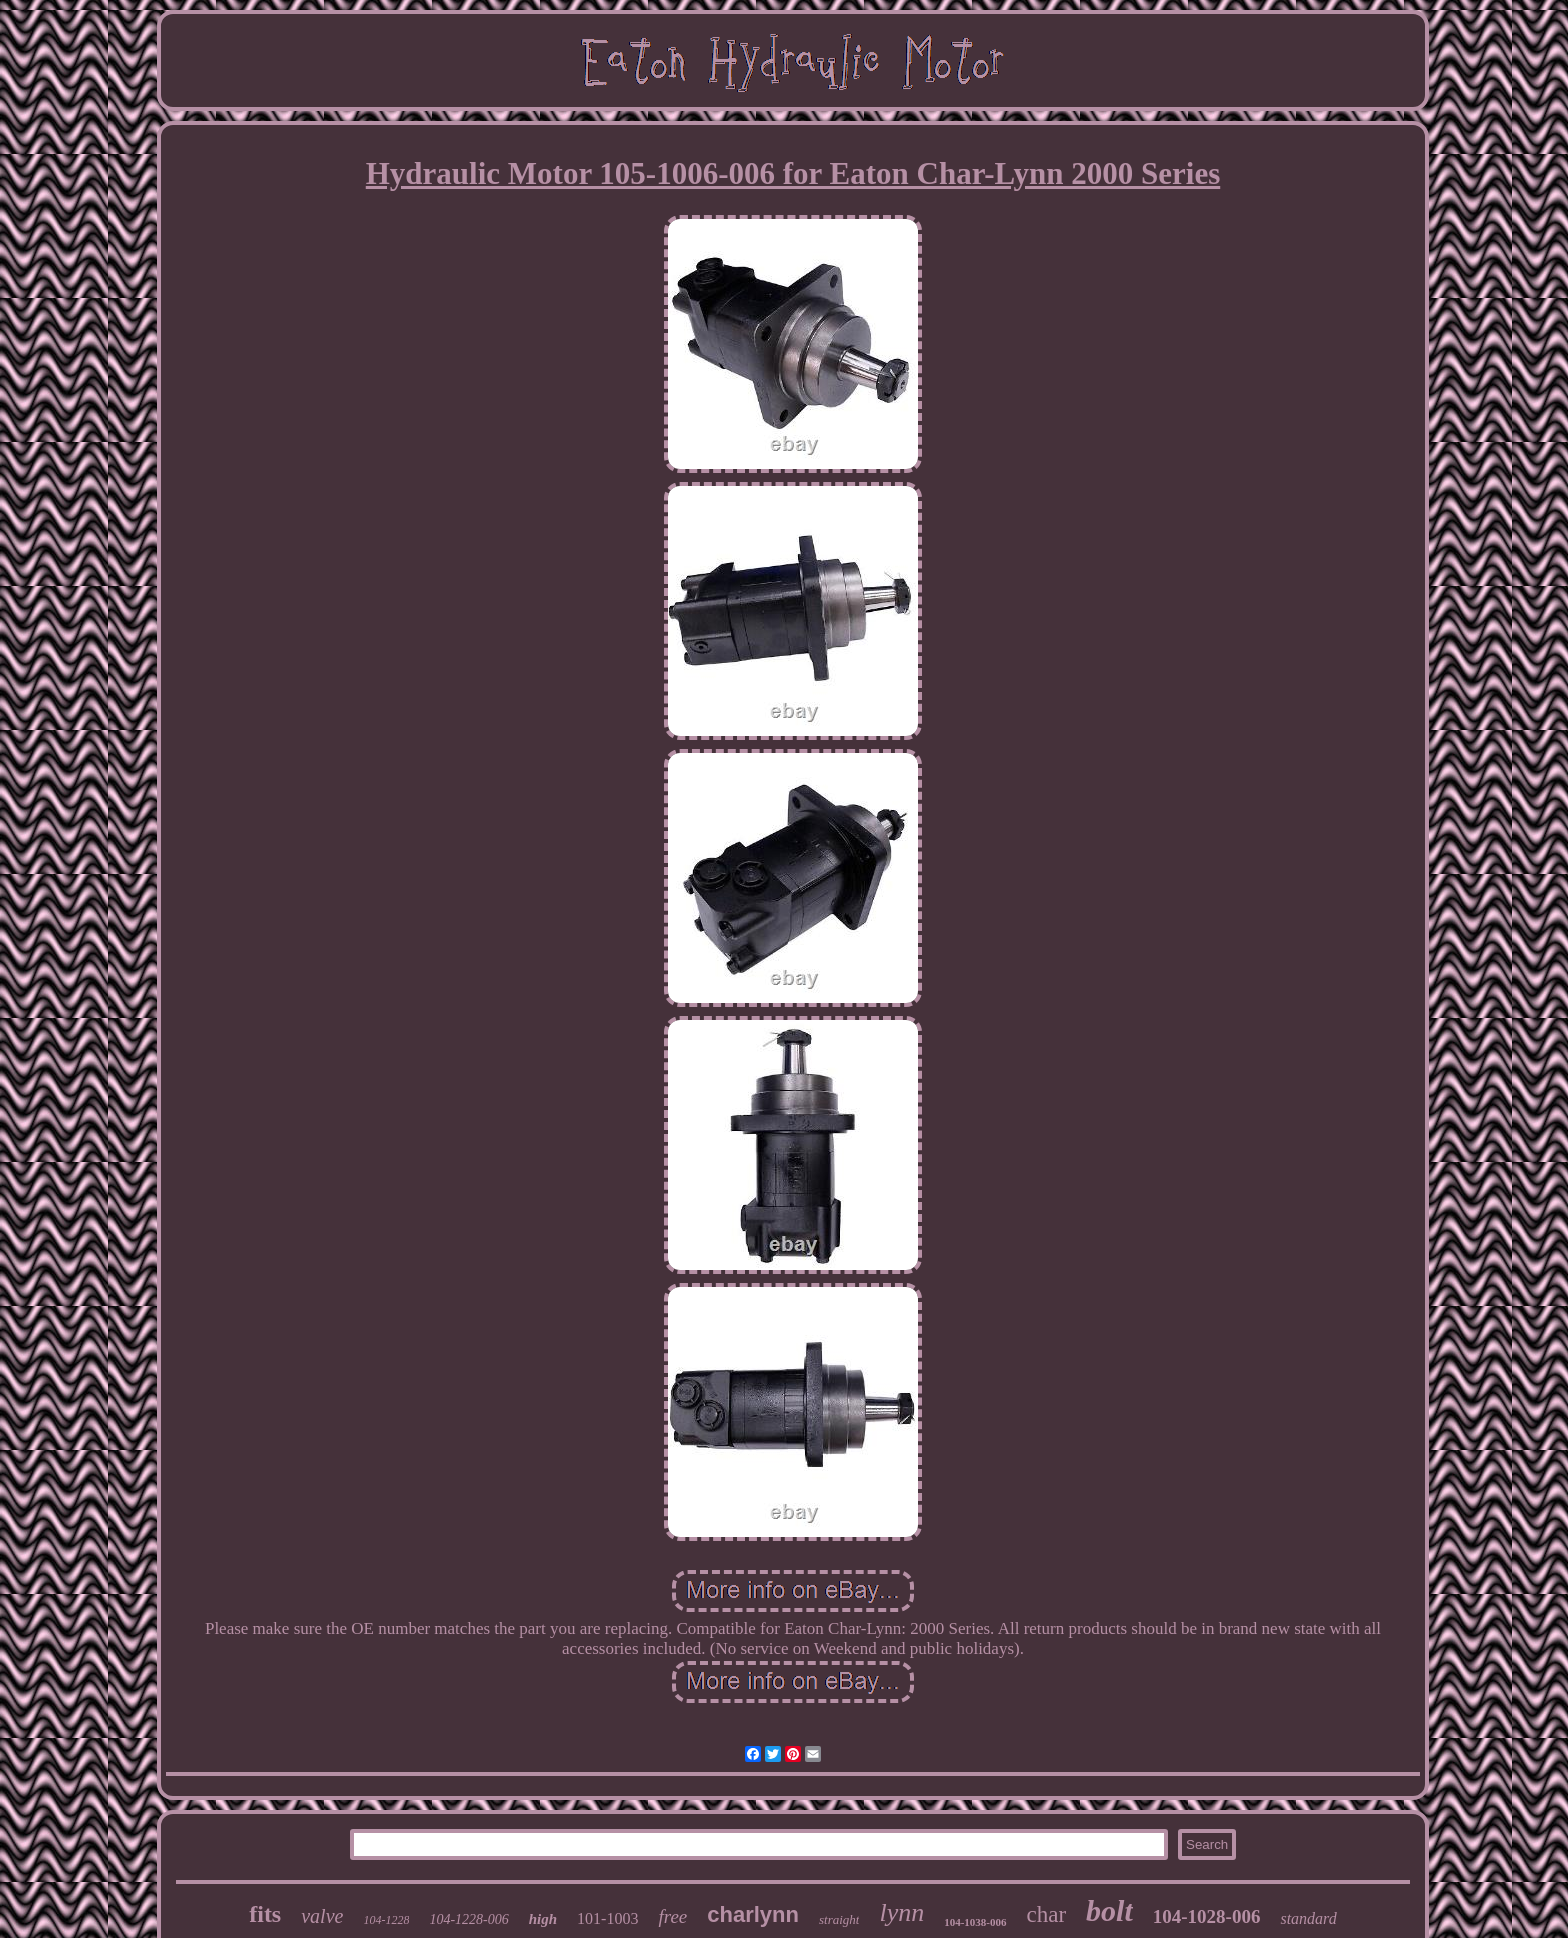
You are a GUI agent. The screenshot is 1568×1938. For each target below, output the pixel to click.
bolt (1109, 1910)
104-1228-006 (468, 1919)
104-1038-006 (975, 1922)
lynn (901, 1912)
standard (1308, 1918)
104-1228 (386, 1920)
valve (322, 1916)
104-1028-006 (1207, 1916)
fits (265, 1914)
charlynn (753, 1914)
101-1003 (607, 1918)
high (543, 1919)
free (672, 1916)
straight (839, 1919)
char (1047, 1914)
